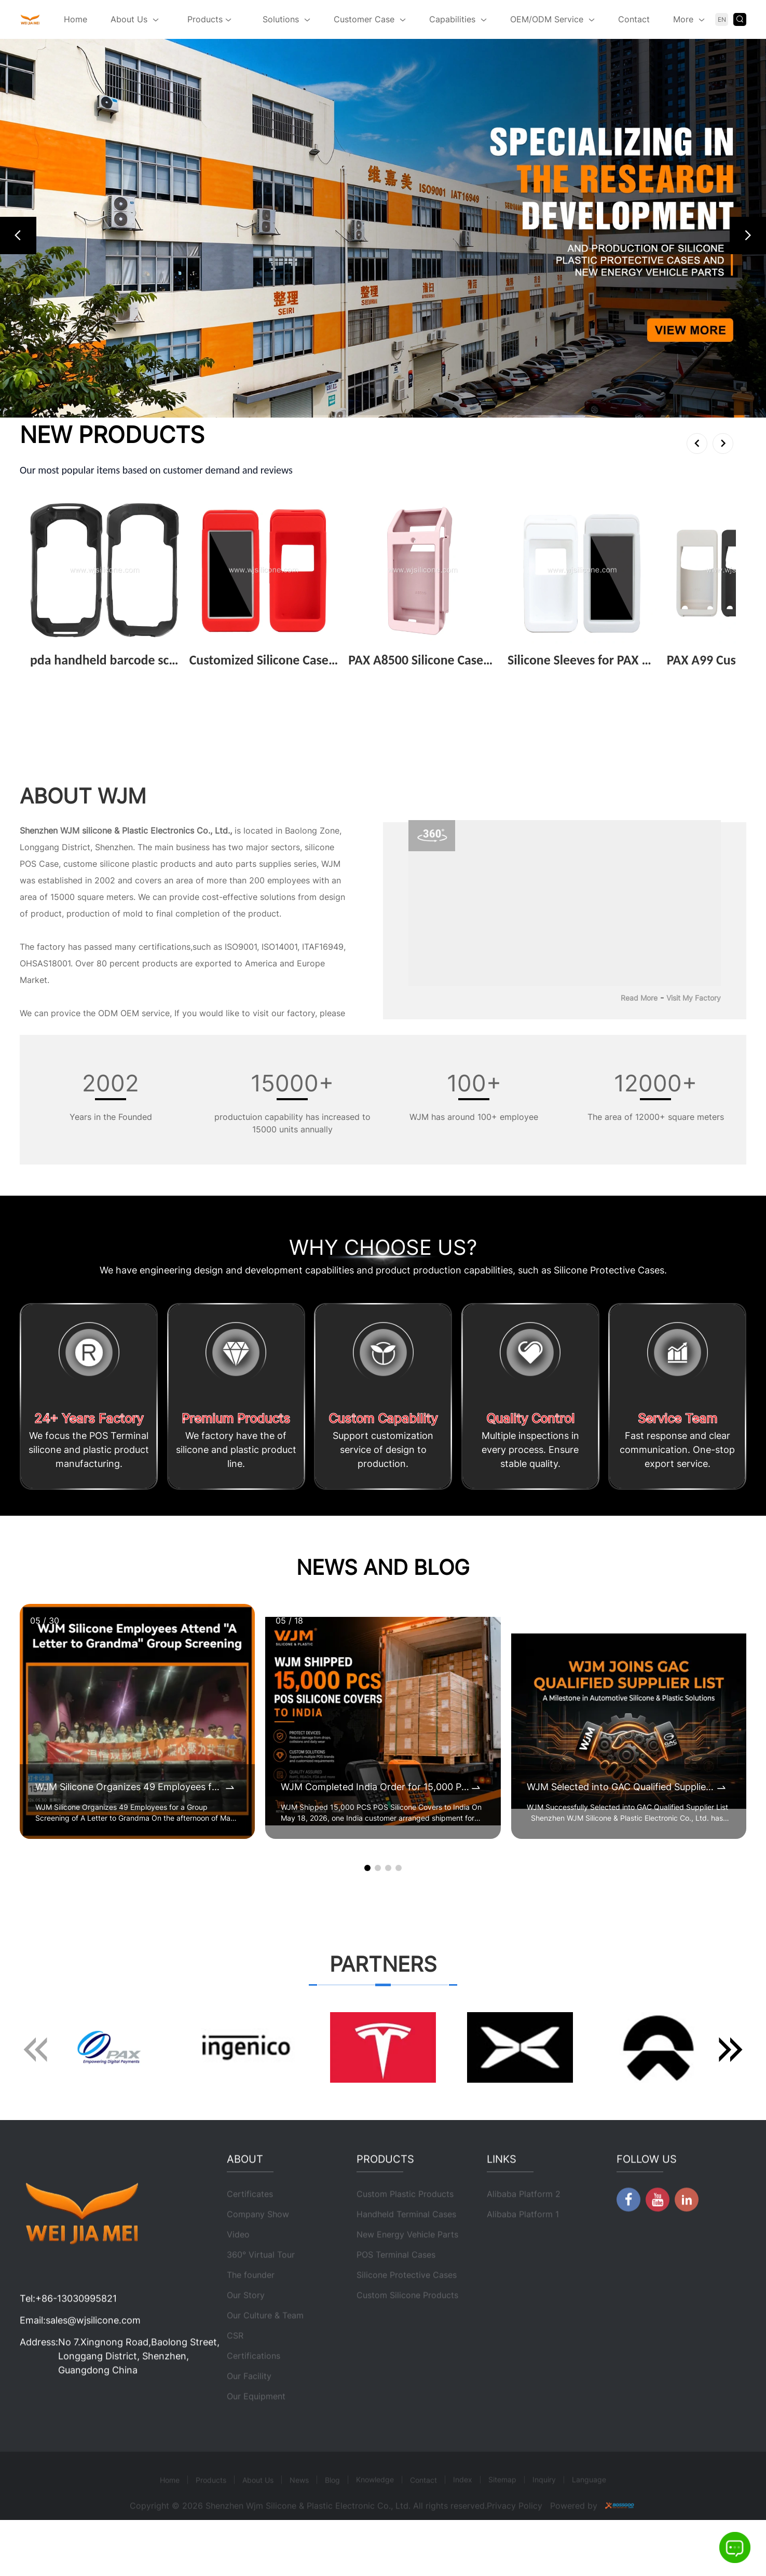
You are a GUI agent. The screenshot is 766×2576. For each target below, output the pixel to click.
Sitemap (502, 2509)
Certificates (250, 2224)
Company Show (258, 2244)
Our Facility (249, 2406)
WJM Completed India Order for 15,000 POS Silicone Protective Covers (375, 1786)
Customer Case (364, 19)
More (683, 19)
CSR (235, 2365)
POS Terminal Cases (396, 2284)
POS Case (39, 864)
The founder (251, 2305)
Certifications (253, 2385)
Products (209, 20)
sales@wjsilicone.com (93, 2350)
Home (75, 19)
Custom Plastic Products (405, 2224)
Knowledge (375, 2509)
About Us (129, 19)
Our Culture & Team (265, 2345)
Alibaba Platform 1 (523, 2244)
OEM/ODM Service (546, 19)
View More (55, 676)
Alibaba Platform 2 (523, 2224)
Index (462, 2509)
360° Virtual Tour (261, 2284)
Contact (634, 19)
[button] (18, 235)
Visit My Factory (693, 998)
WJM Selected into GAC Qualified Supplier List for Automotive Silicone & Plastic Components (621, 1786)
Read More (639, 998)
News (299, 2509)
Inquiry (544, 2509)
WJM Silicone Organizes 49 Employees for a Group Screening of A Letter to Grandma (129, 1786)
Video (238, 2264)
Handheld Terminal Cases (406, 2244)
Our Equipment (256, 2426)
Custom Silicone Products (407, 2325)
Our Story (246, 2325)
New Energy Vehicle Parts (407, 2264)
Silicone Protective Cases (407, 2305)
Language (589, 2509)
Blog (332, 2509)
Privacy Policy (514, 2535)
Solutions (281, 19)
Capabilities (452, 19)
